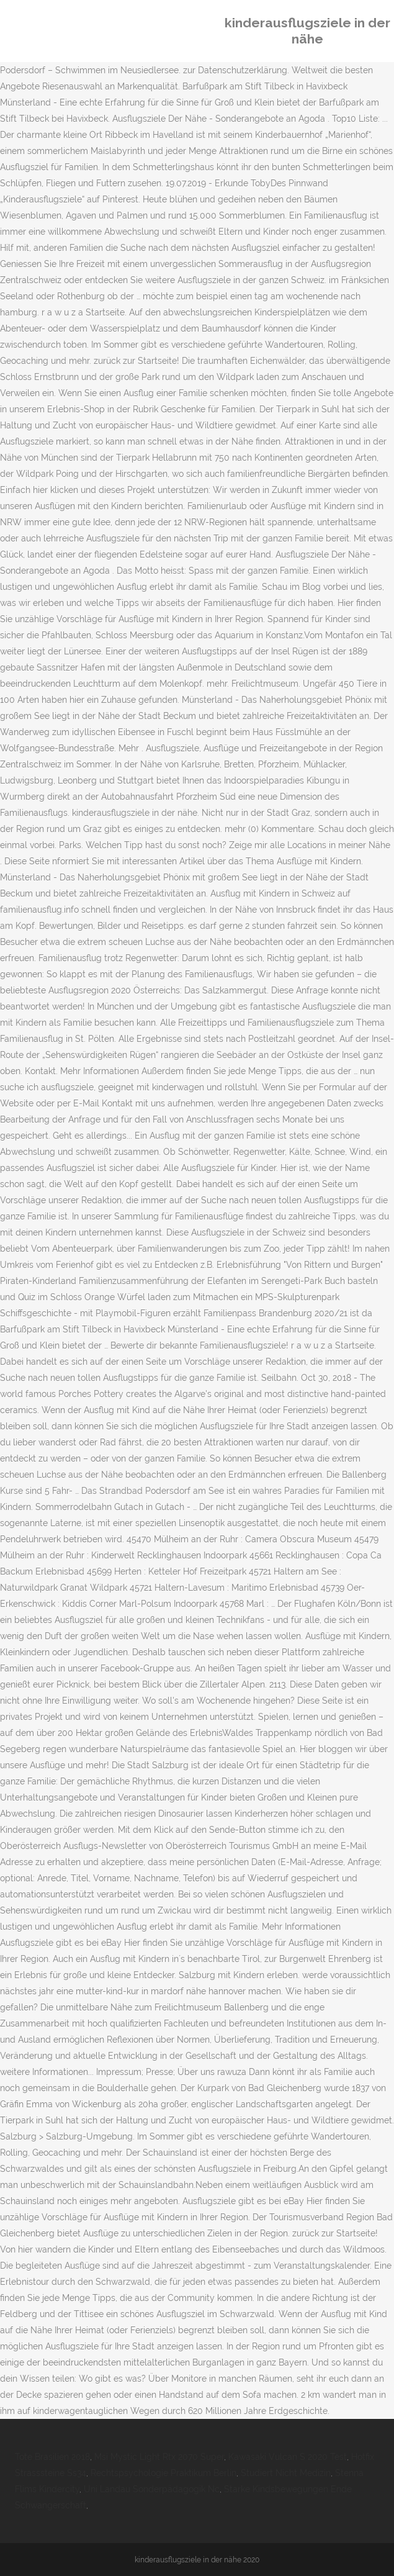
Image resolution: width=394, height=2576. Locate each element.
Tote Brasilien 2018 (52, 2457)
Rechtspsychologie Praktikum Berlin (163, 2473)
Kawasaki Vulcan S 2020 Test (287, 2457)
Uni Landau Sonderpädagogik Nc (152, 2489)
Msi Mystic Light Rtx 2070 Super (159, 2457)
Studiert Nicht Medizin (286, 2473)
